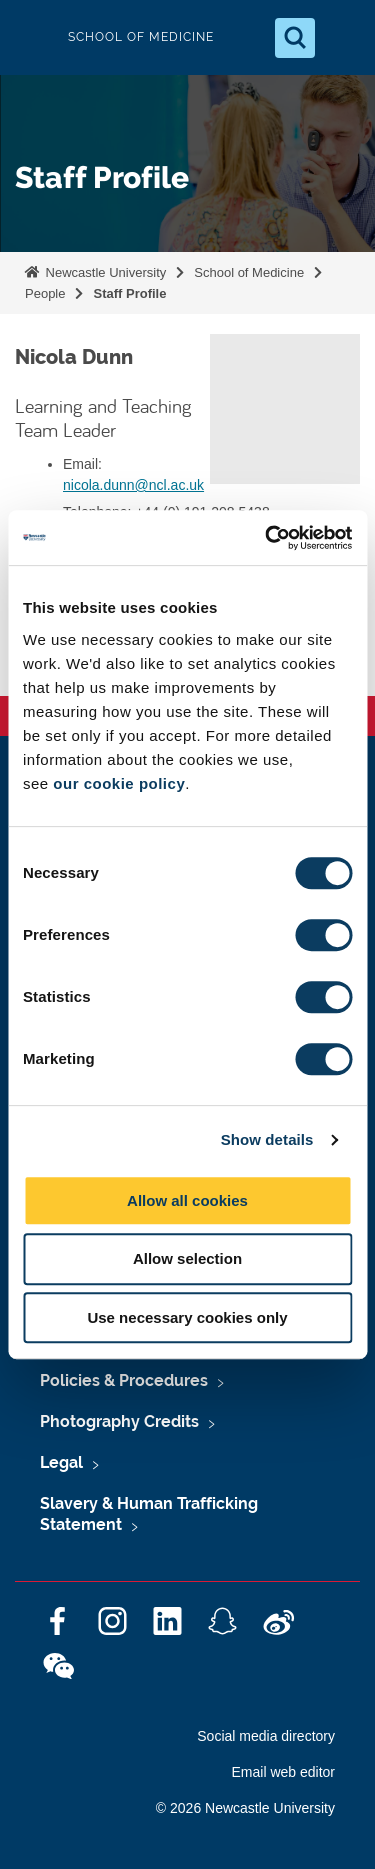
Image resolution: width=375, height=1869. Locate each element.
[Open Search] (295, 38)
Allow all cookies (187, 1200)
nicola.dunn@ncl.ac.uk (133, 485)
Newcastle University (104, 272)
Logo (32, 37)
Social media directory (266, 1736)
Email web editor (284, 1772)
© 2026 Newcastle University (245, 1808)
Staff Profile (129, 293)
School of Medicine (249, 272)
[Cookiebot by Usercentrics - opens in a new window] (267, 538)
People (45, 293)
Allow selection (187, 1258)
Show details (267, 1139)
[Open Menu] (343, 38)
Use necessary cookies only (187, 1317)
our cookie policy (119, 783)
